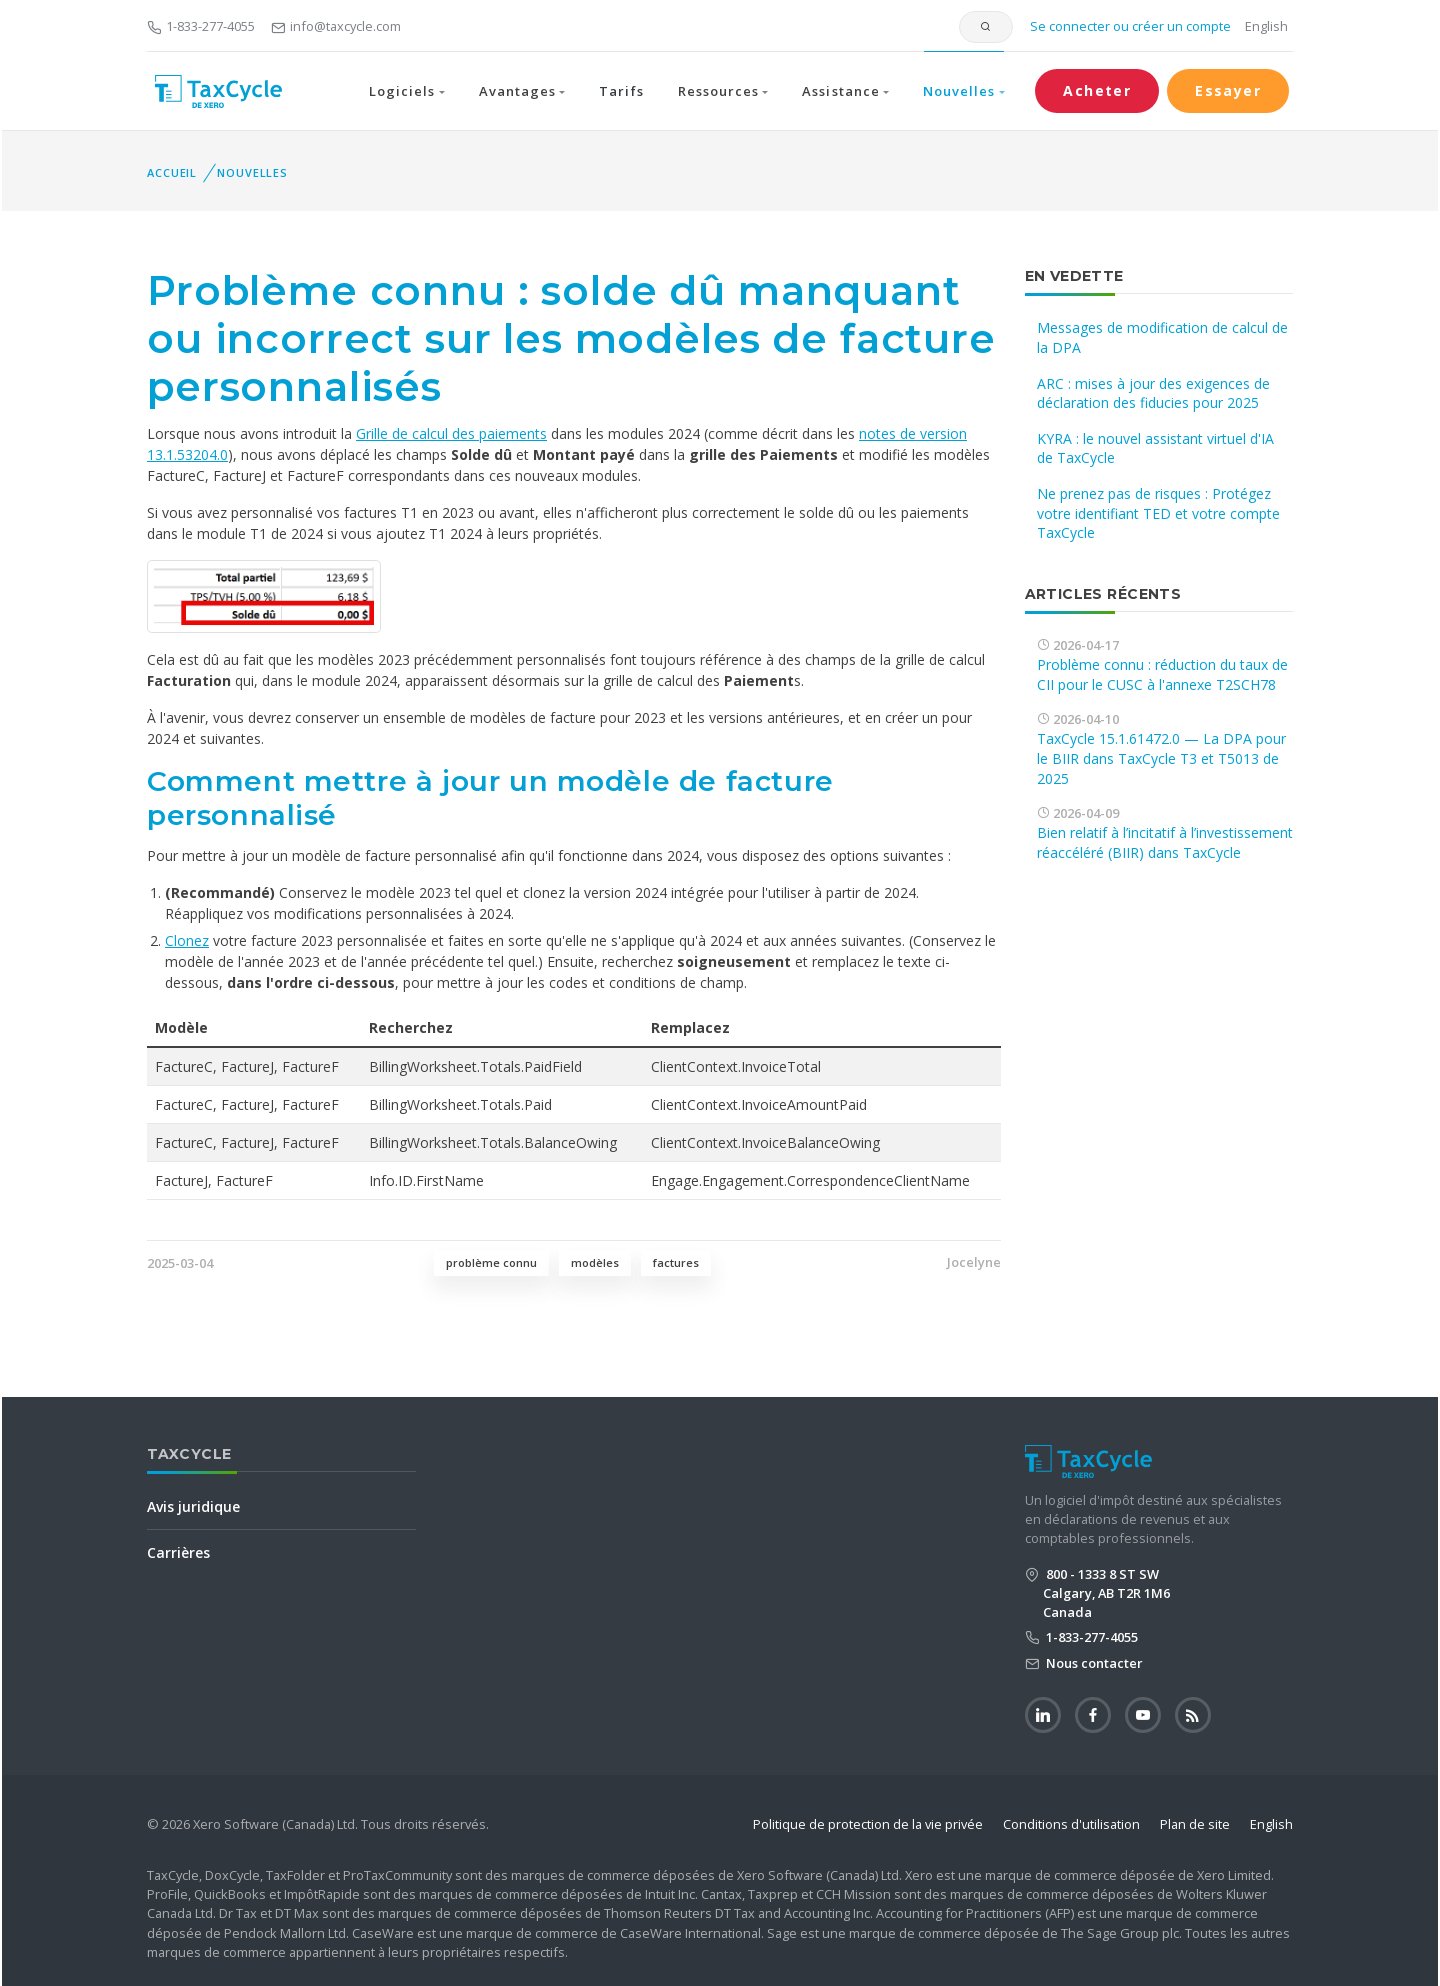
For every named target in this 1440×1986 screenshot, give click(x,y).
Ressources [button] (718, 91)
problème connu (491, 1262)
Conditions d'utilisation (1071, 1824)
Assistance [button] (840, 91)
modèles (595, 1262)
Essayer (1228, 90)
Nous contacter (1093, 1663)
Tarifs (621, 91)
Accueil (172, 172)
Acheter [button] (1097, 90)
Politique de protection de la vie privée (868, 1824)
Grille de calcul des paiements (451, 433)
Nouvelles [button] (959, 91)
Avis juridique (193, 1506)
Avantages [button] (517, 91)
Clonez (187, 940)
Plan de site (1195, 1824)
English (1266, 26)
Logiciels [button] (402, 91)
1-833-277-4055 (201, 26)
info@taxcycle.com (336, 26)
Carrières (178, 1552)
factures (676, 1262)
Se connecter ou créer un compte (1129, 26)
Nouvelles (252, 172)
